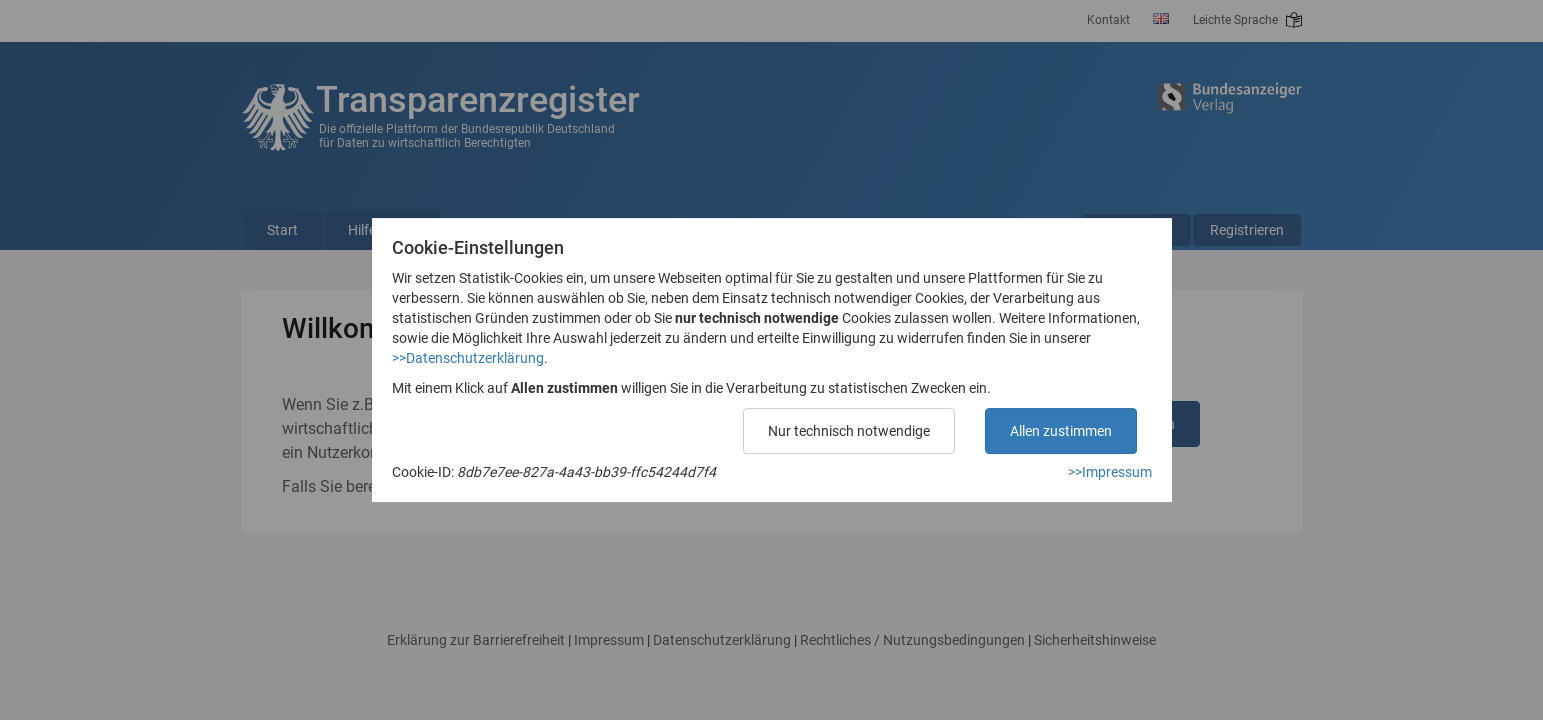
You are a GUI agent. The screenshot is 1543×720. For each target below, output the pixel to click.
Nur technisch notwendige (849, 431)
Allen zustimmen (1061, 431)
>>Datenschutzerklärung (468, 358)
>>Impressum (1110, 472)
